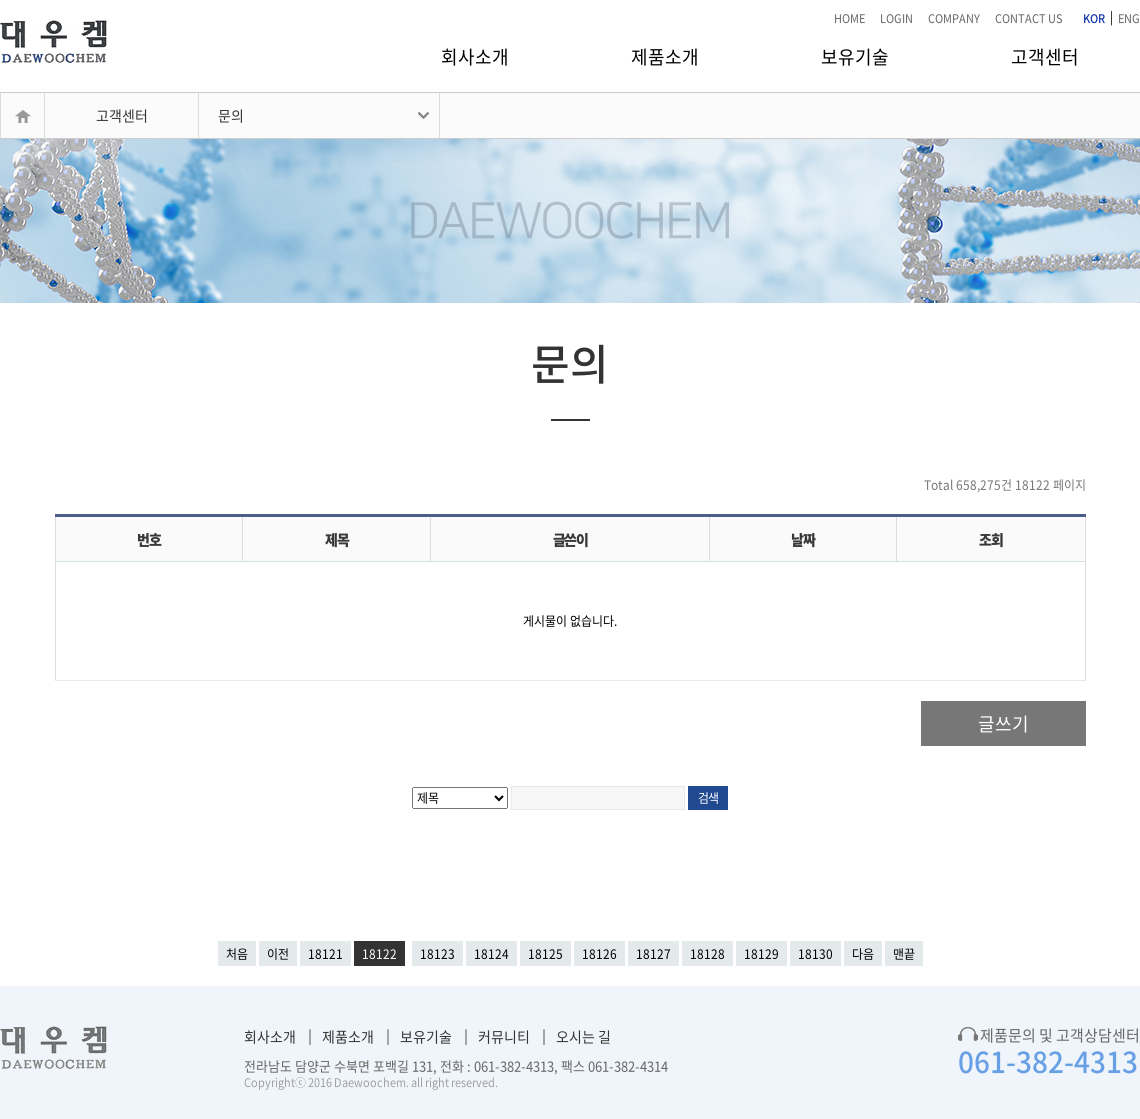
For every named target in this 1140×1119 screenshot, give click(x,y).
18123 (437, 954)
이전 (278, 954)
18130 (815, 954)
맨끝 (904, 954)
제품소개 (665, 56)
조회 (990, 539)
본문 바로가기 (0, 0)
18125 (545, 954)
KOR (1094, 18)
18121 (325, 954)
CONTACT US (1029, 18)
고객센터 (1045, 56)
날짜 (802, 539)
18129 (761, 954)
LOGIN (896, 18)
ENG (1129, 18)
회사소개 (475, 56)
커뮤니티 (504, 1036)
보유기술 (855, 56)
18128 (707, 954)
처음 (237, 954)
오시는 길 (583, 1036)
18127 (653, 954)
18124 (491, 954)
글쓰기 (1003, 723)
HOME (849, 18)
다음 (863, 954)
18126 (599, 954)
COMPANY (954, 18)
